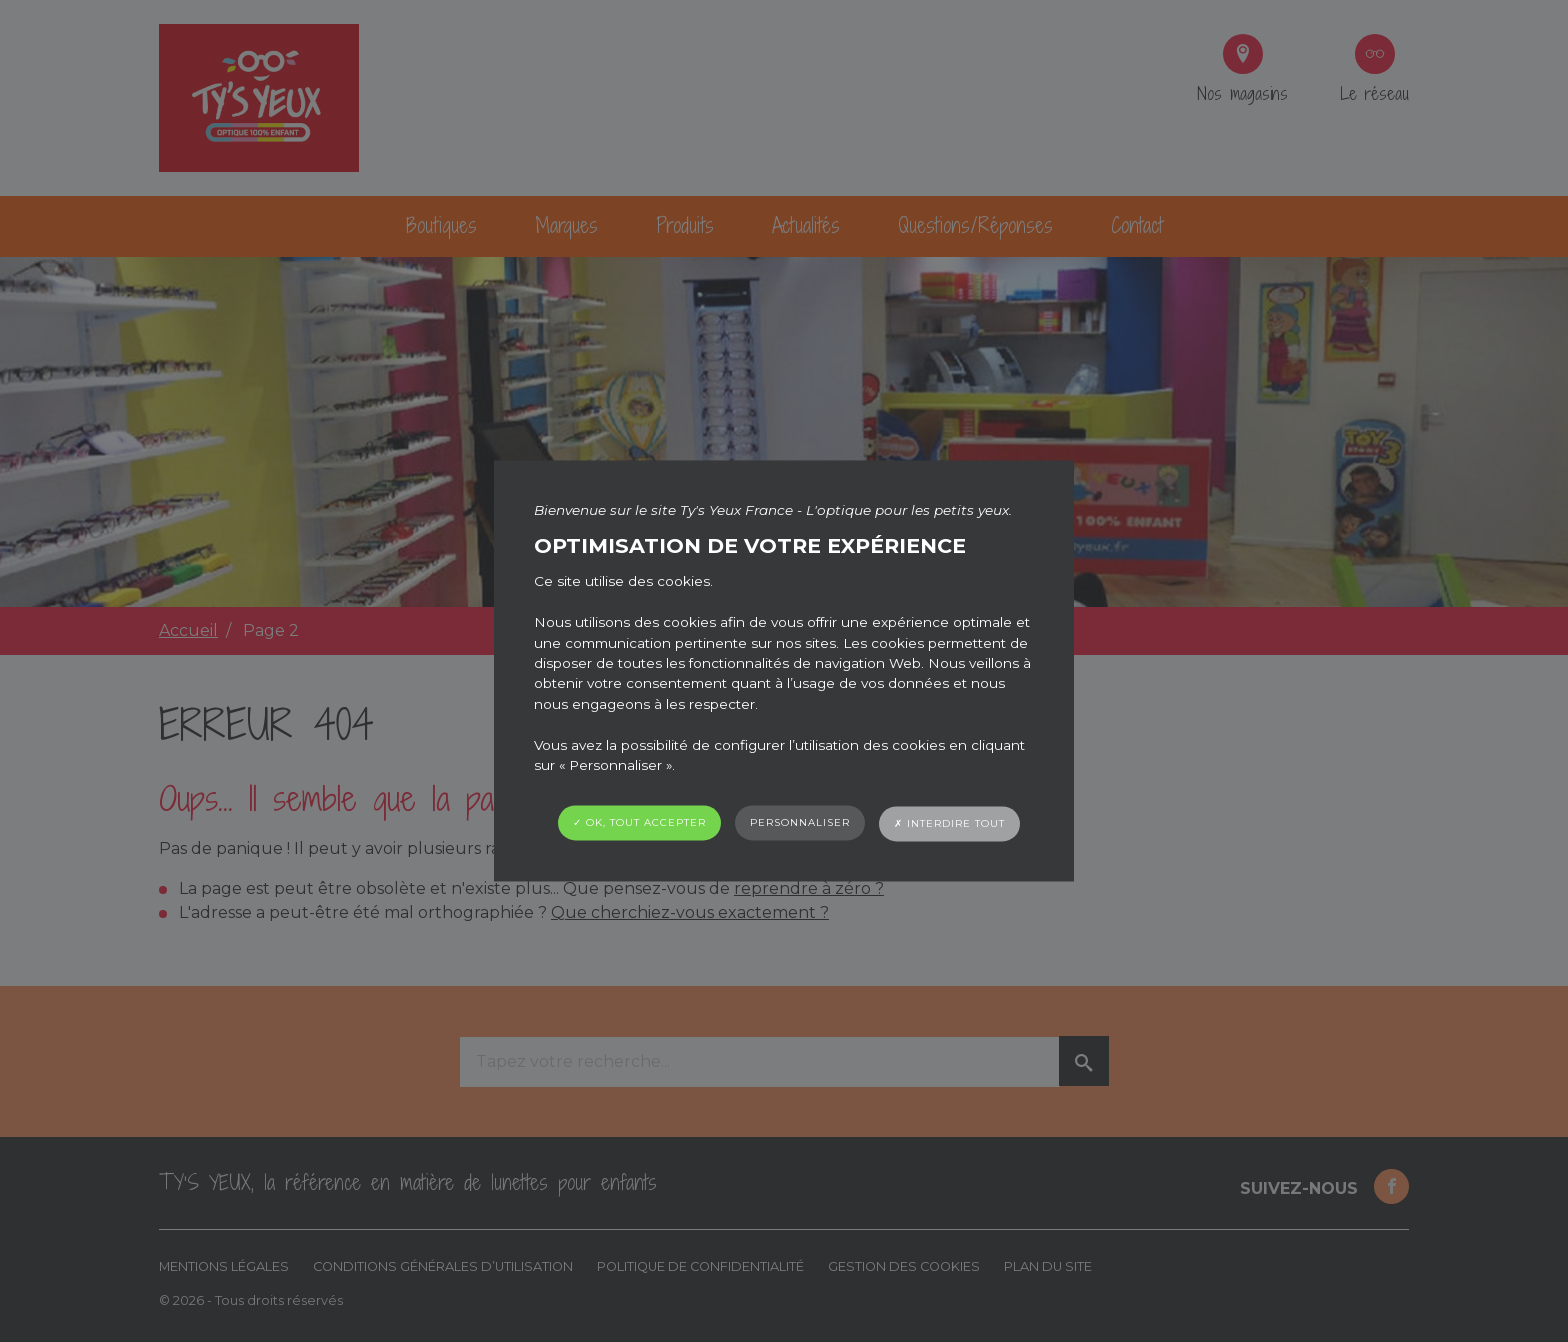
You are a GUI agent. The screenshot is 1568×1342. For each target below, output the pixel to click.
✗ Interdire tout (949, 824)
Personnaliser (800, 823)
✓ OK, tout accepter (639, 823)
